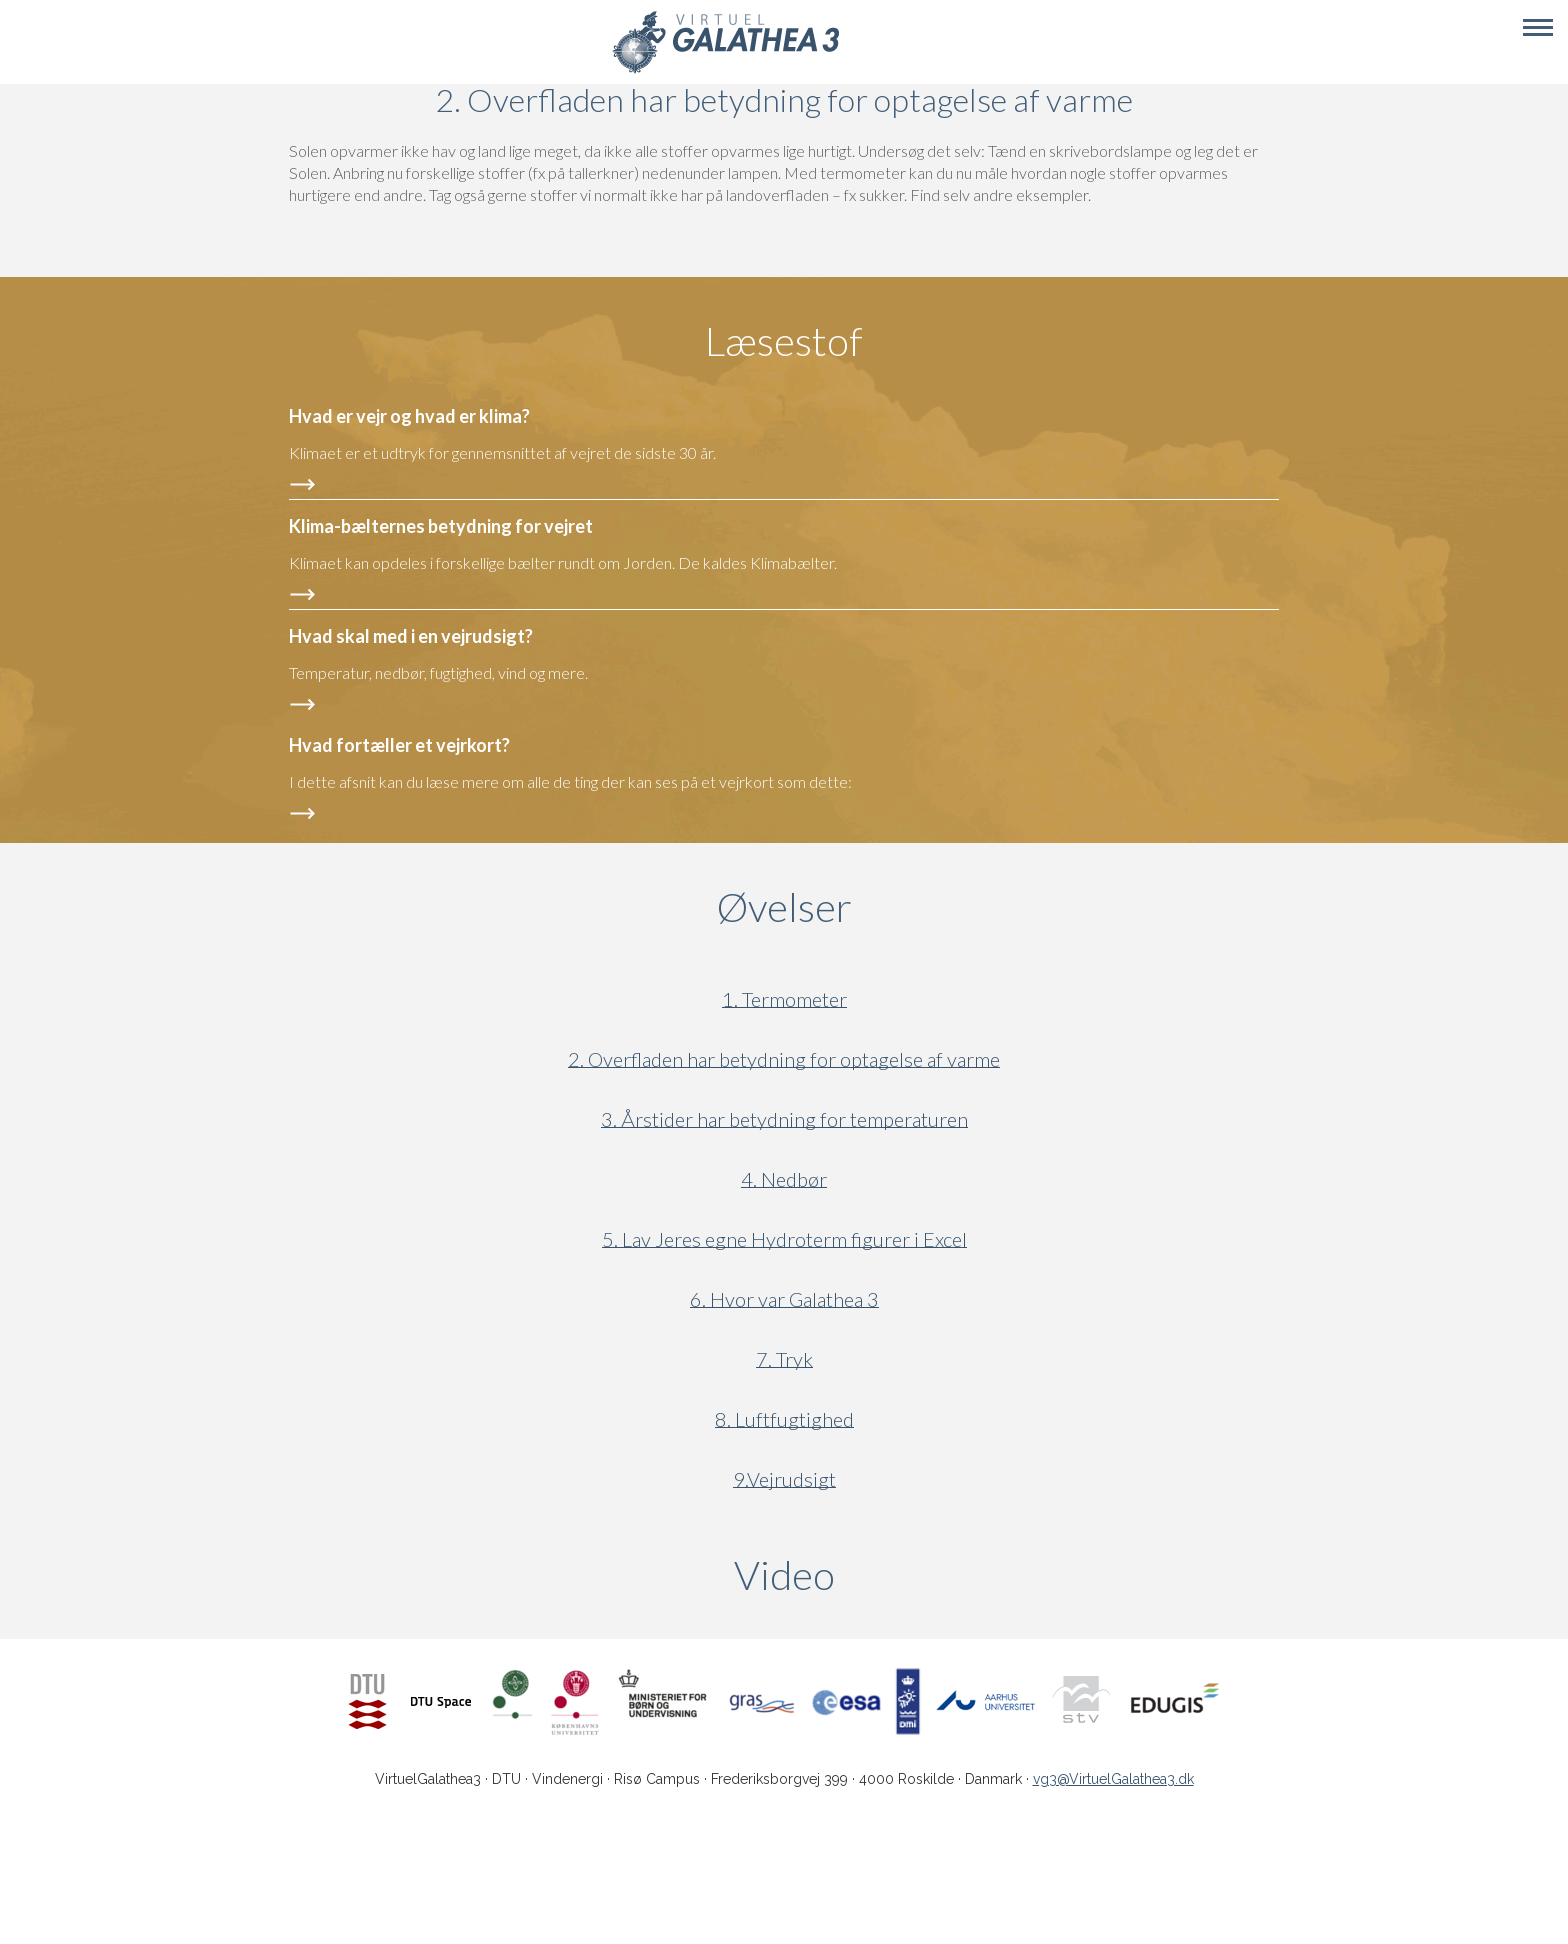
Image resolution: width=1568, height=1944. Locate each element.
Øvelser (784, 907)
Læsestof (784, 341)
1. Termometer (784, 999)
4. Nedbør (784, 1179)
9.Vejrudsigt (784, 1479)
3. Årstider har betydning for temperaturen (784, 1119)
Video (880, 1575)
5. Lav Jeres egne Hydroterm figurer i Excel (784, 1239)
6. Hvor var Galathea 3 (784, 1299)
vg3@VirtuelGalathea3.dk (1113, 1779)
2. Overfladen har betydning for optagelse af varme (784, 1059)
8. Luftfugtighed (784, 1419)
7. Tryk (784, 1359)
